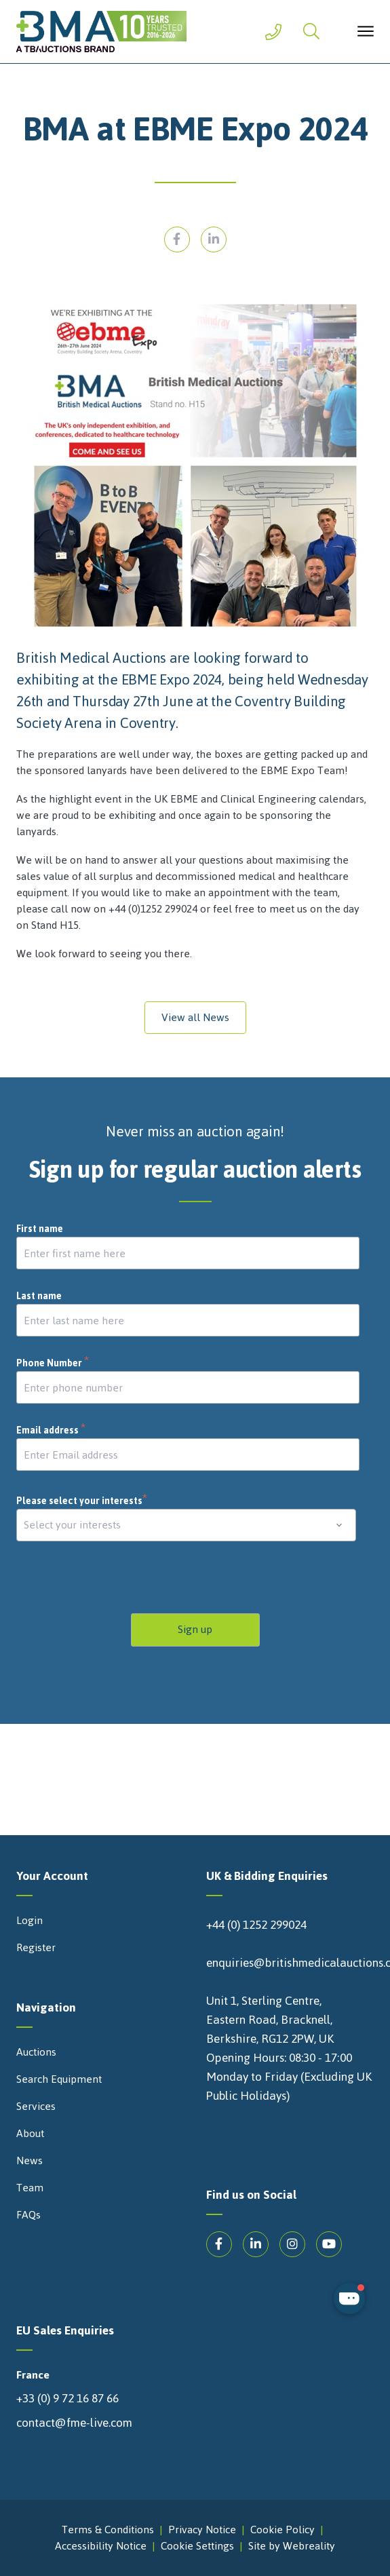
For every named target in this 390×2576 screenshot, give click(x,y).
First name (39, 1229)
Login (29, 1920)
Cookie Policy (282, 2530)
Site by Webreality (291, 2546)
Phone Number (53, 1363)
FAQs (28, 2215)
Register (36, 1948)
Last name (39, 1296)
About (30, 2134)
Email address (51, 1430)
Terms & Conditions (108, 2530)
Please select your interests (82, 1501)
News (29, 2161)
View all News (195, 1017)
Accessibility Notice (101, 2546)
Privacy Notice (202, 2530)
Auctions (36, 2052)
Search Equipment (59, 2079)
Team (29, 2188)
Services (36, 2106)
